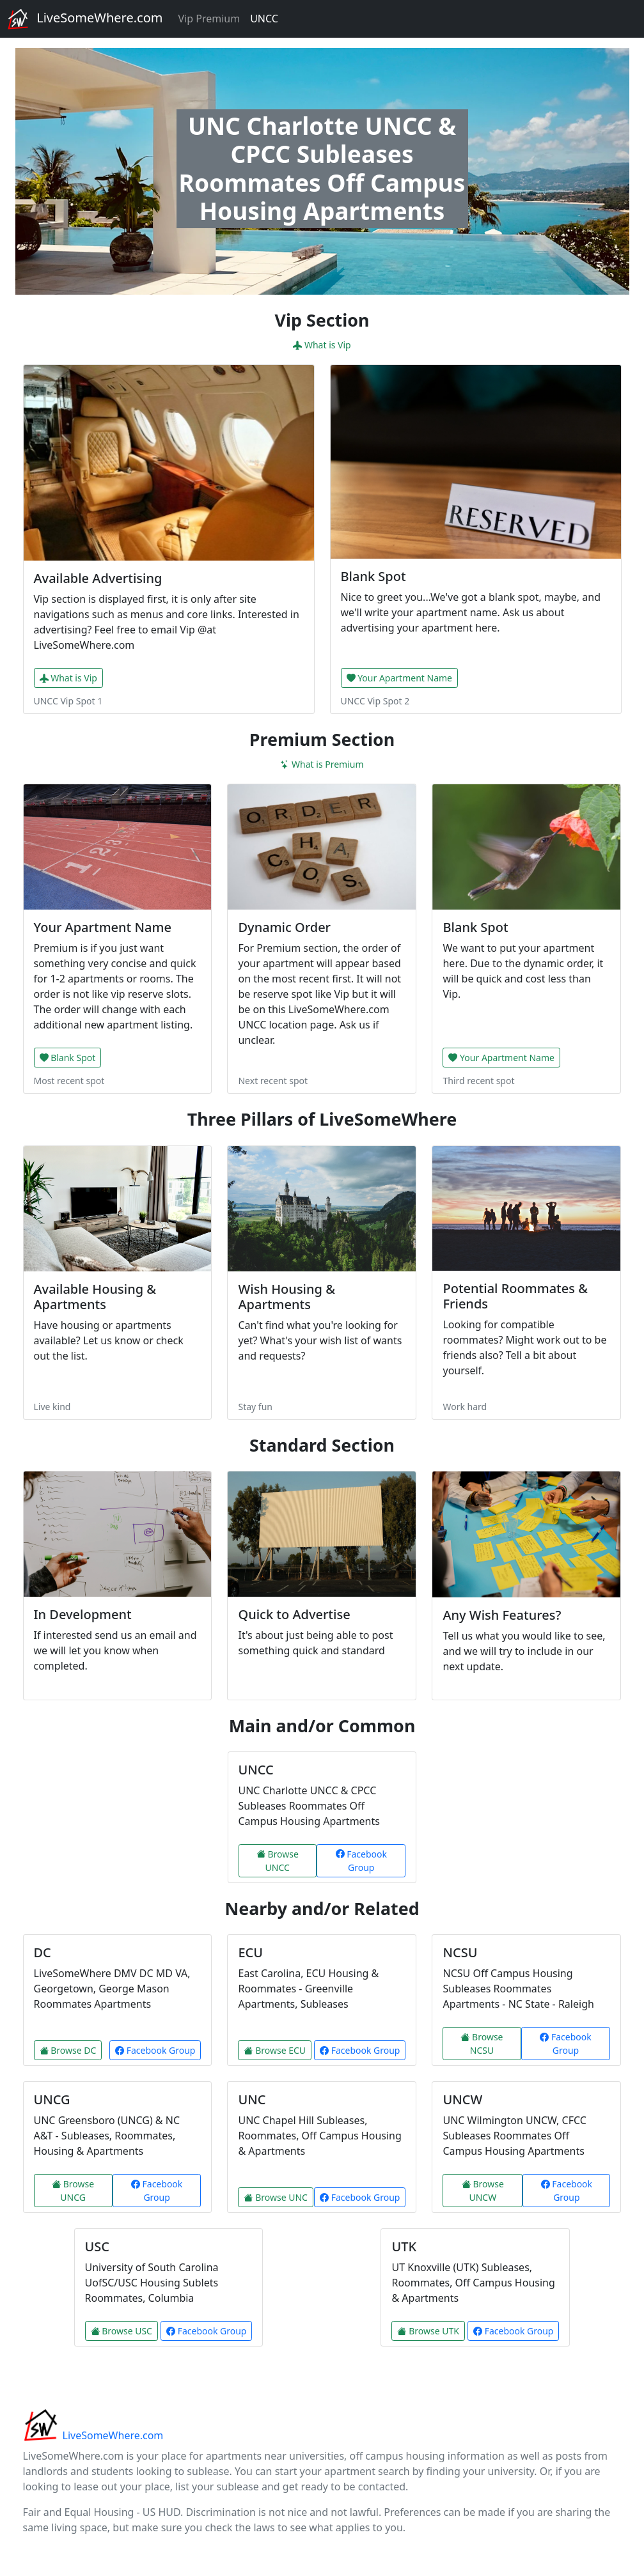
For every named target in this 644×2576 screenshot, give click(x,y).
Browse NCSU (481, 2043)
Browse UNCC (277, 1861)
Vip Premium (209, 19)
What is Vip (321, 345)
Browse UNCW (483, 2190)
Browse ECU (275, 2050)
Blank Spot (68, 1057)
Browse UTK (428, 2331)
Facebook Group (361, 1861)
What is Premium (321, 764)
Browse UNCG (73, 2190)
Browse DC (68, 2050)
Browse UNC (275, 2197)
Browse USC (121, 2331)
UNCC (264, 19)
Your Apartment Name (399, 678)
